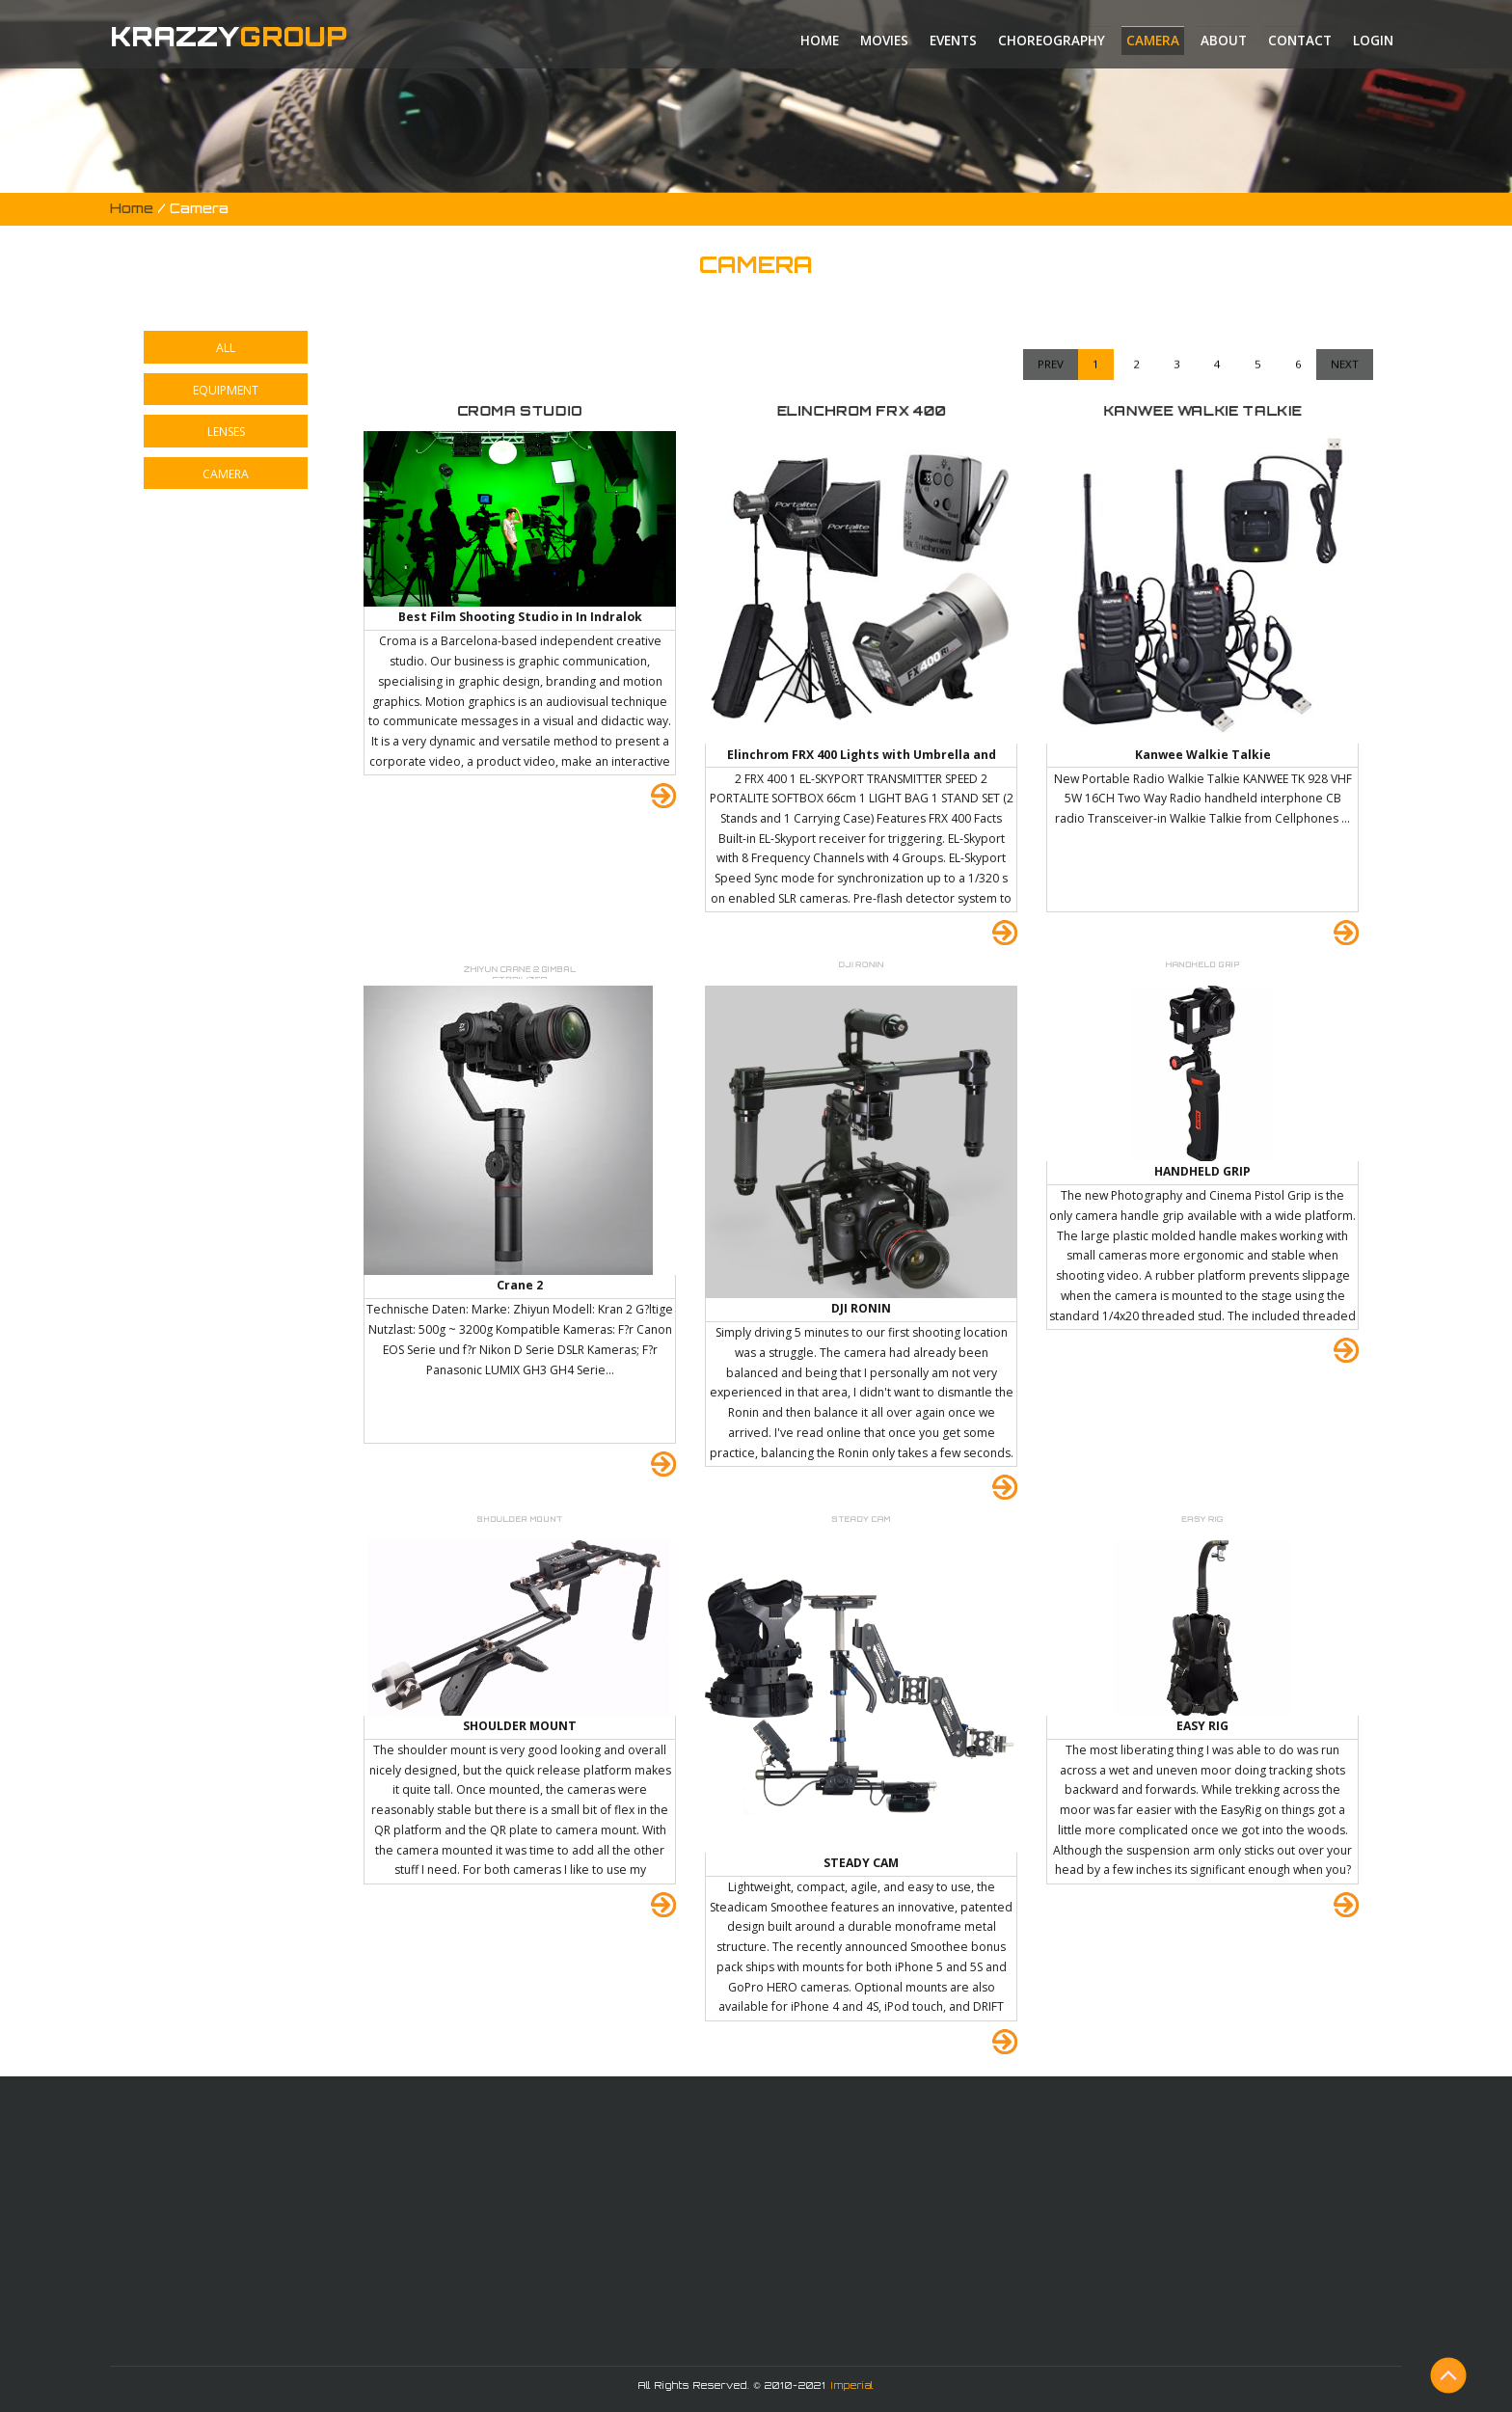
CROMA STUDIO (520, 410)
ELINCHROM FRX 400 (861, 410)
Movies (884, 40)
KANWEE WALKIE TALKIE (1202, 410)
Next (1345, 288)
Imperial (852, 2385)
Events (953, 40)
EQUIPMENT (225, 390)
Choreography (1051, 40)
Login (1373, 40)
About (1224, 40)
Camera (1152, 40)
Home (819, 40)
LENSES (226, 431)
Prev (1051, 288)
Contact (1300, 40)
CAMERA (225, 474)
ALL (225, 347)
